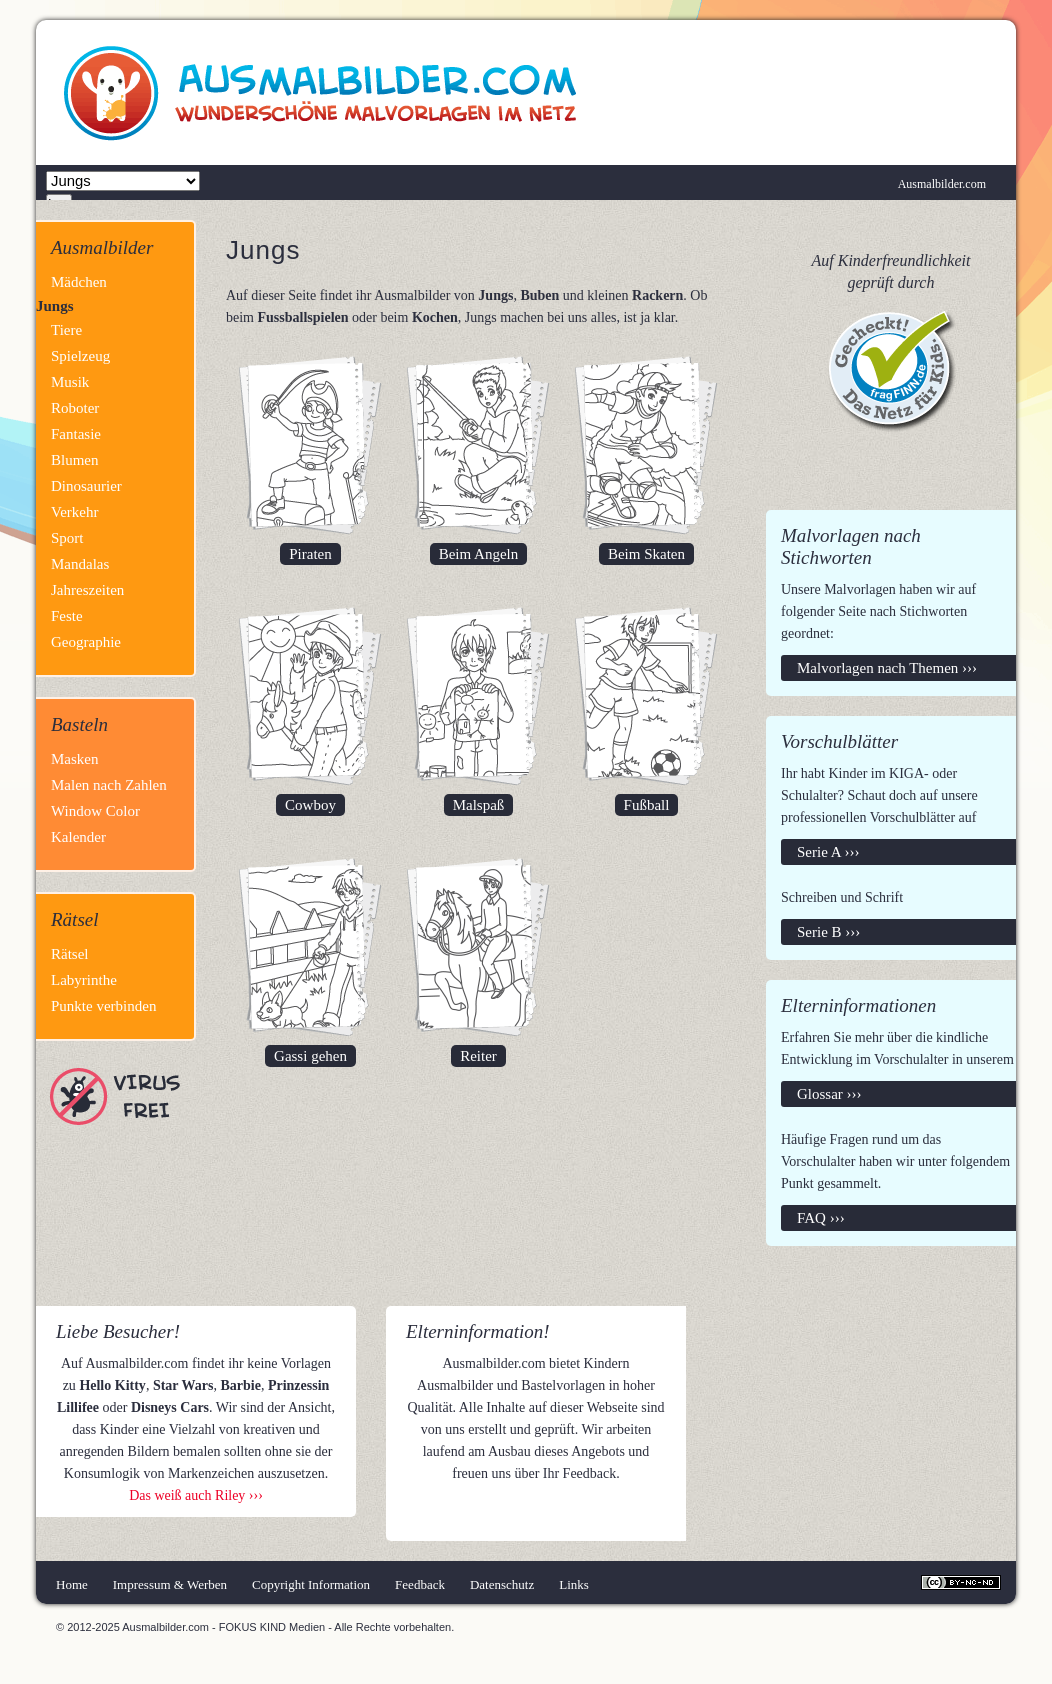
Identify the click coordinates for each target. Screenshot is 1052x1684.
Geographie (86, 642)
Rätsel (70, 954)
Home (72, 1584)
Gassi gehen (310, 1056)
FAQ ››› (821, 1218)
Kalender (78, 837)
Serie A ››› (828, 852)
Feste (67, 616)
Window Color (95, 811)
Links (574, 1584)
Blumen (75, 460)
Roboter (75, 408)
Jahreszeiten (87, 590)
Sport (67, 538)
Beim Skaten (646, 554)
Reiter (478, 1056)
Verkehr (74, 512)
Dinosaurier (86, 486)
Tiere (66, 330)
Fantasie (76, 434)
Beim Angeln (479, 554)
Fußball (647, 805)
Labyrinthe (84, 980)
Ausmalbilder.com (942, 184)
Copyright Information (311, 1584)
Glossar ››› (829, 1094)
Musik (70, 382)
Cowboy (310, 805)
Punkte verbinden (103, 1006)
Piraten (310, 554)
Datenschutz (502, 1584)
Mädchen (79, 282)
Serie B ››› (828, 932)
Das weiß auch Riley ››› (196, 1495)
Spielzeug (80, 356)
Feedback (420, 1584)
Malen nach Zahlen (109, 785)
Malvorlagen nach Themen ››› (887, 668)
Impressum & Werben (170, 1584)
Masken (75, 759)
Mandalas (80, 564)
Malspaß (479, 805)
